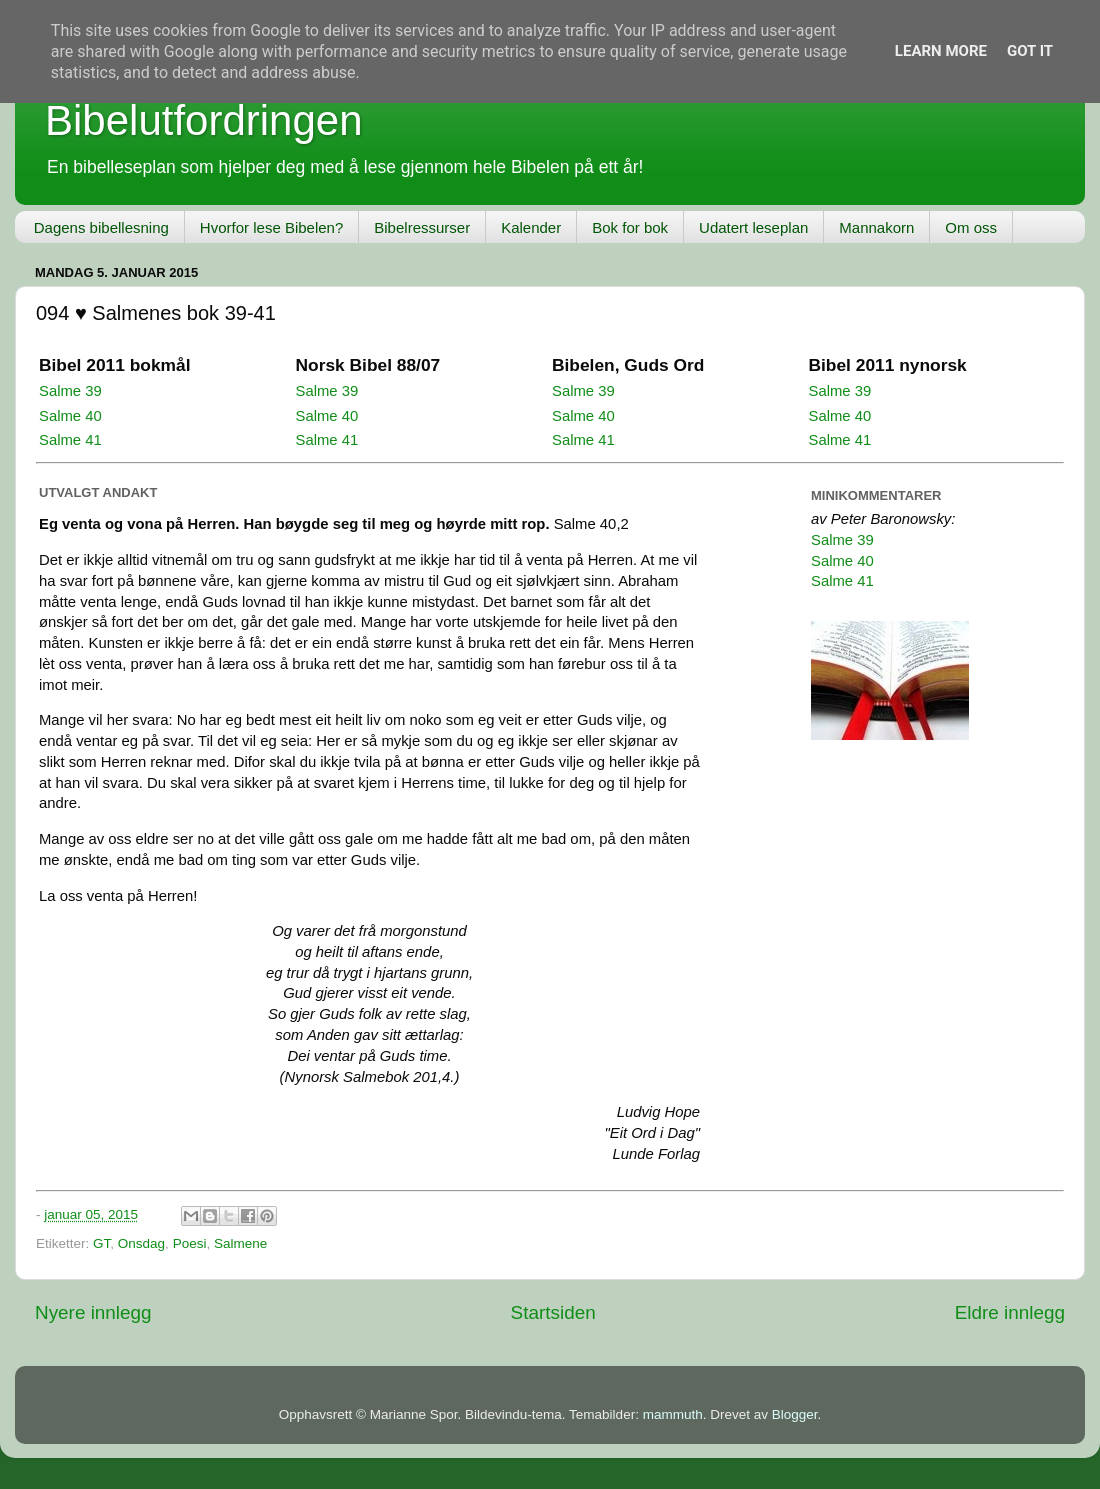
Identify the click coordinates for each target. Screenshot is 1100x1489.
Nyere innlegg (93, 1312)
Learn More (941, 51)
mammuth (673, 1414)
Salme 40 (70, 416)
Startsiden (553, 1312)
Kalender (531, 227)
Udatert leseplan (753, 227)
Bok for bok (630, 227)
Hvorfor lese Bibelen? (271, 227)
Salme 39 (70, 391)
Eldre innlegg (1010, 1312)
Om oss (971, 227)
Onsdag (141, 1243)
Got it (1030, 51)
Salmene (240, 1243)
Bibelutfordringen (204, 120)
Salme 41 (70, 440)
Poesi (190, 1243)
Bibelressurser (422, 227)
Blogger (795, 1414)
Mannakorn (876, 227)
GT (101, 1243)
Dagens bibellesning (101, 227)
